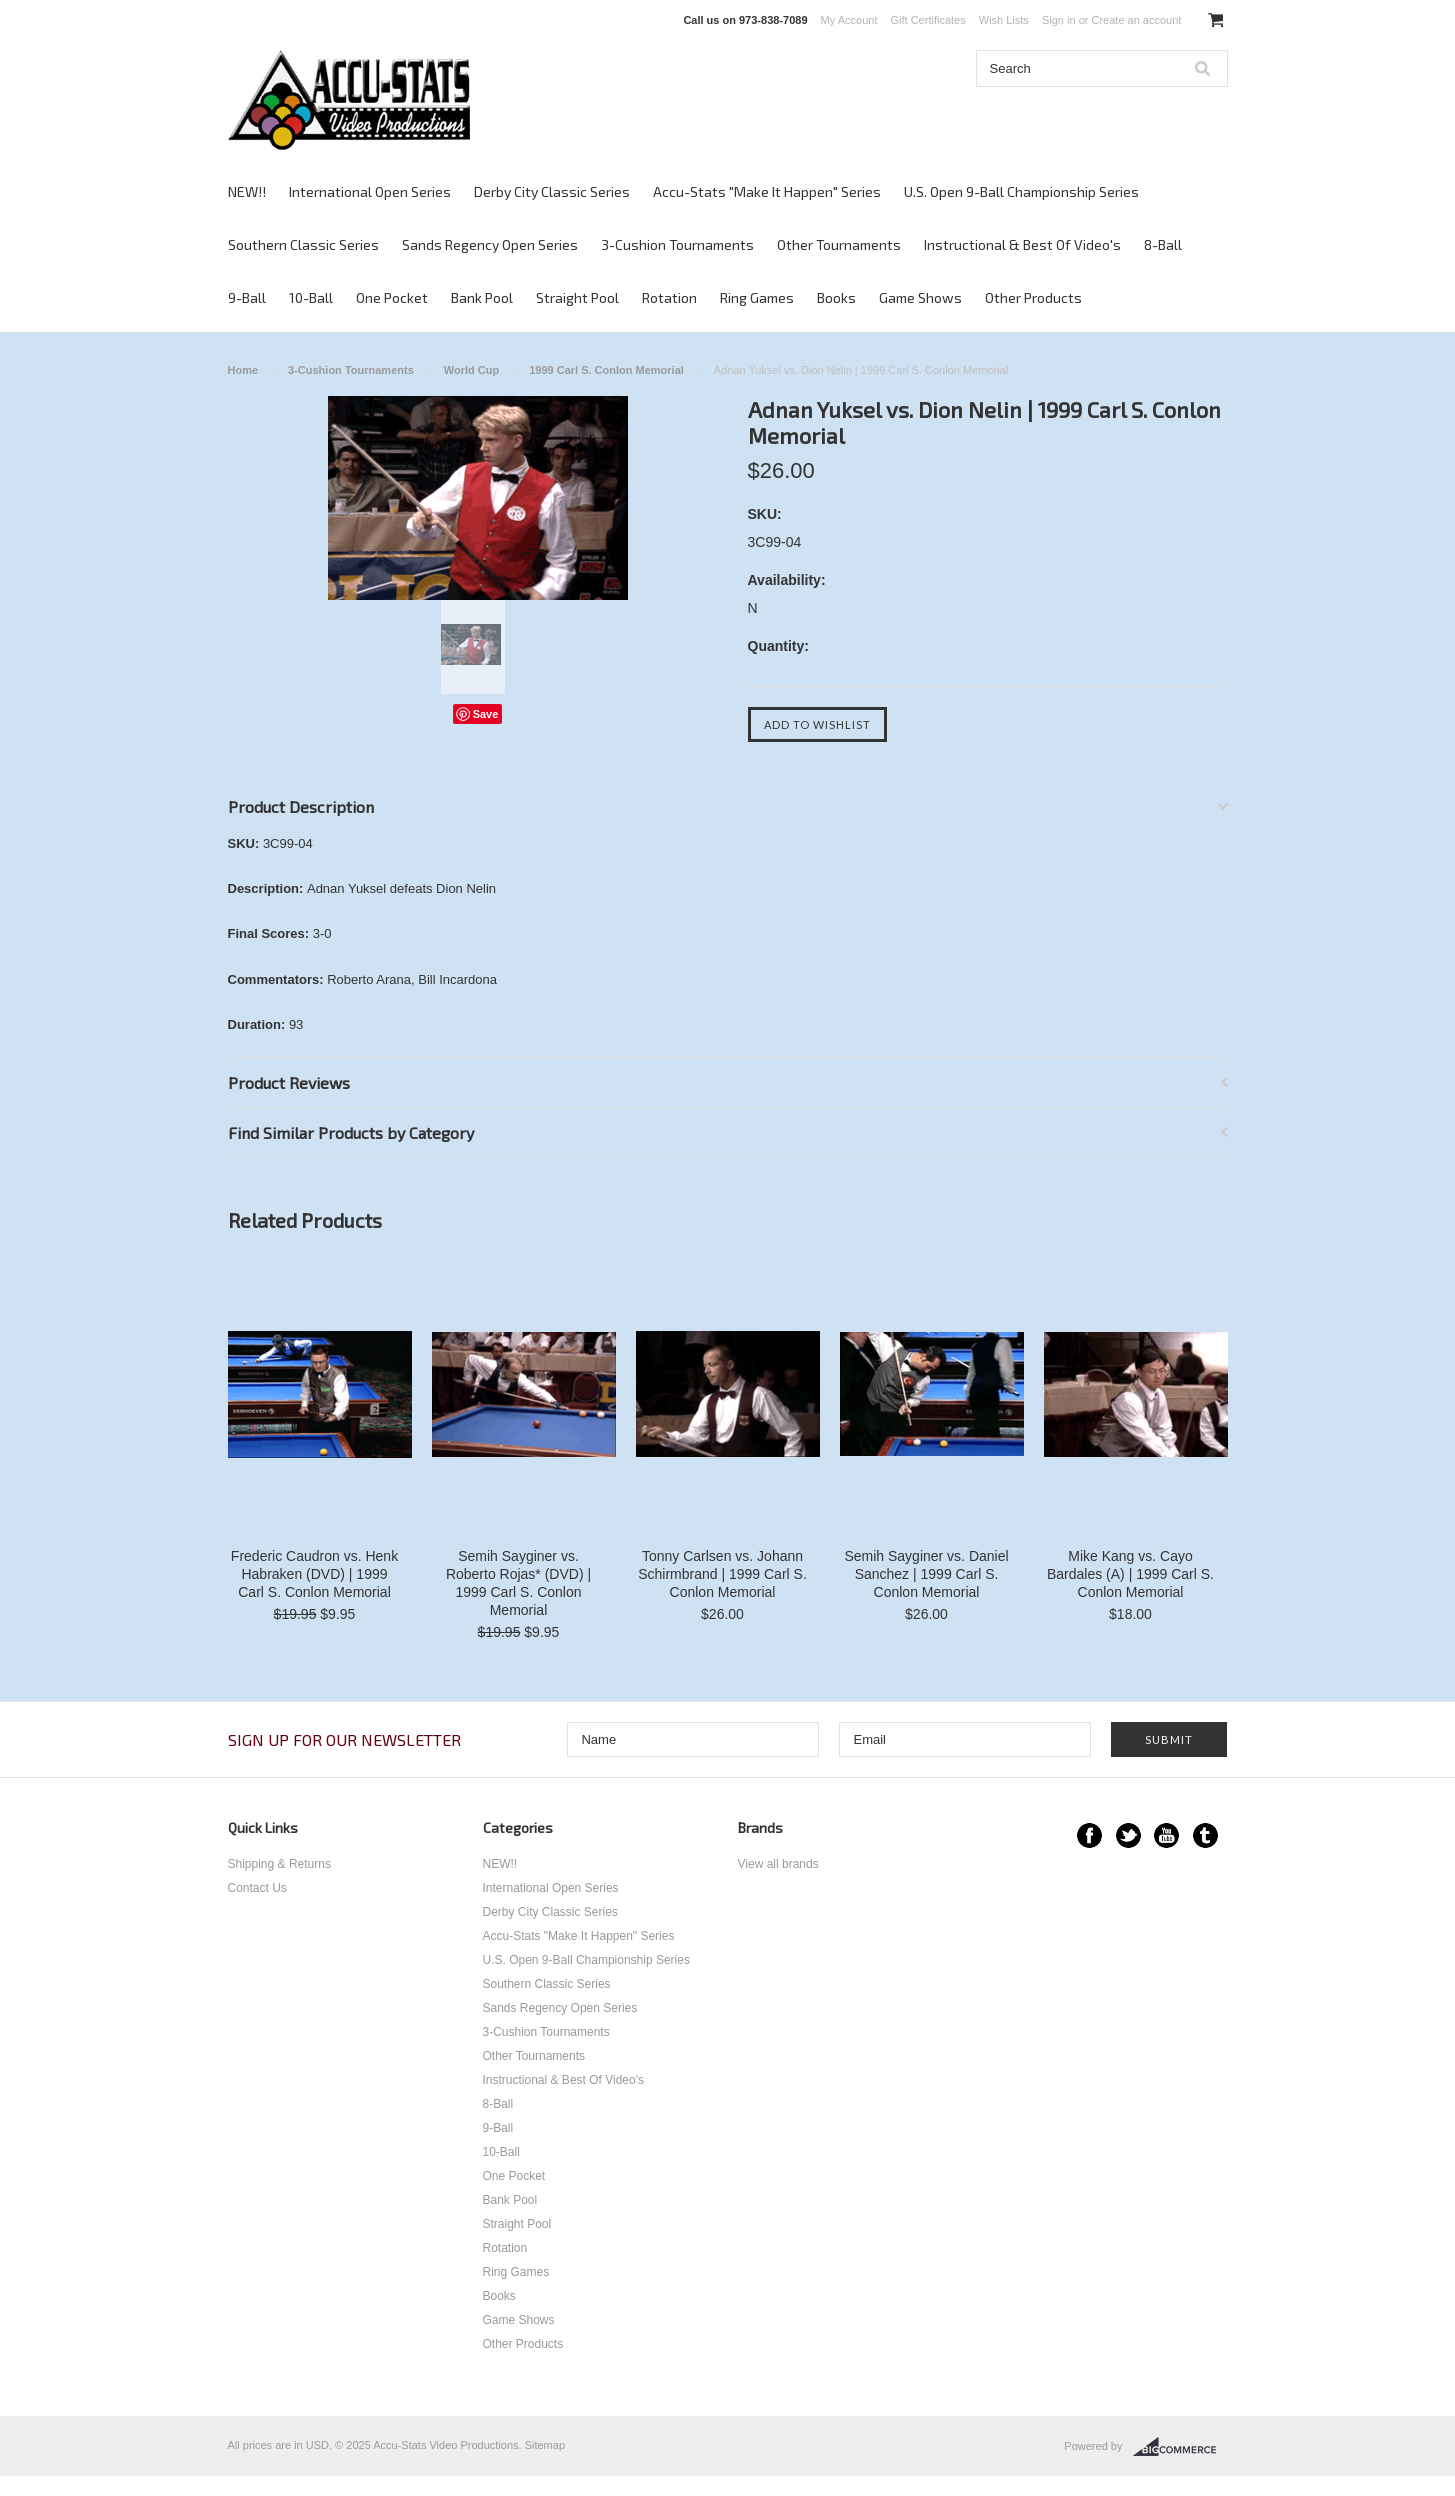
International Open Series (370, 191)
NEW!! (247, 191)
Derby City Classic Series (552, 191)
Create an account (1136, 20)
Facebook (1089, 1835)
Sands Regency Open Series (490, 244)
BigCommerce (1180, 2447)
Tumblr (1205, 1835)
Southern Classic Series (303, 244)
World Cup (471, 370)
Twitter (1128, 1835)
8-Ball (1163, 244)
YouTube (1166, 1835)
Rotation (669, 297)
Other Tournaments (839, 244)
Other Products (1033, 297)
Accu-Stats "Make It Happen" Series (767, 191)
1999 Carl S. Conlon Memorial (606, 370)
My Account (849, 20)
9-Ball (247, 297)
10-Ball (311, 297)
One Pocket (392, 297)
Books (836, 297)
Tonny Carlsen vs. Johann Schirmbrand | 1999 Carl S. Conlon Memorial (722, 1574)
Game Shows (920, 297)
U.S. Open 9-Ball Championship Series (1021, 191)
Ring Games (757, 297)
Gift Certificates (928, 20)
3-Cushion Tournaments (677, 244)
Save (486, 714)
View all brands (778, 1864)
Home (243, 370)
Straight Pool (577, 297)
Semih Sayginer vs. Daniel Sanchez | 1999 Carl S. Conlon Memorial (926, 1574)
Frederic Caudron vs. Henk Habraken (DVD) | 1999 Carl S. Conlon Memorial (314, 1574)
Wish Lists (1004, 20)
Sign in (1059, 20)
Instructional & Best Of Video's (1022, 244)
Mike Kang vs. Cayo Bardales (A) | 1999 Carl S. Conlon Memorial (1130, 1574)
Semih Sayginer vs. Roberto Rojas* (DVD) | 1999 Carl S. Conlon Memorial (518, 1583)
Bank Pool (482, 297)
